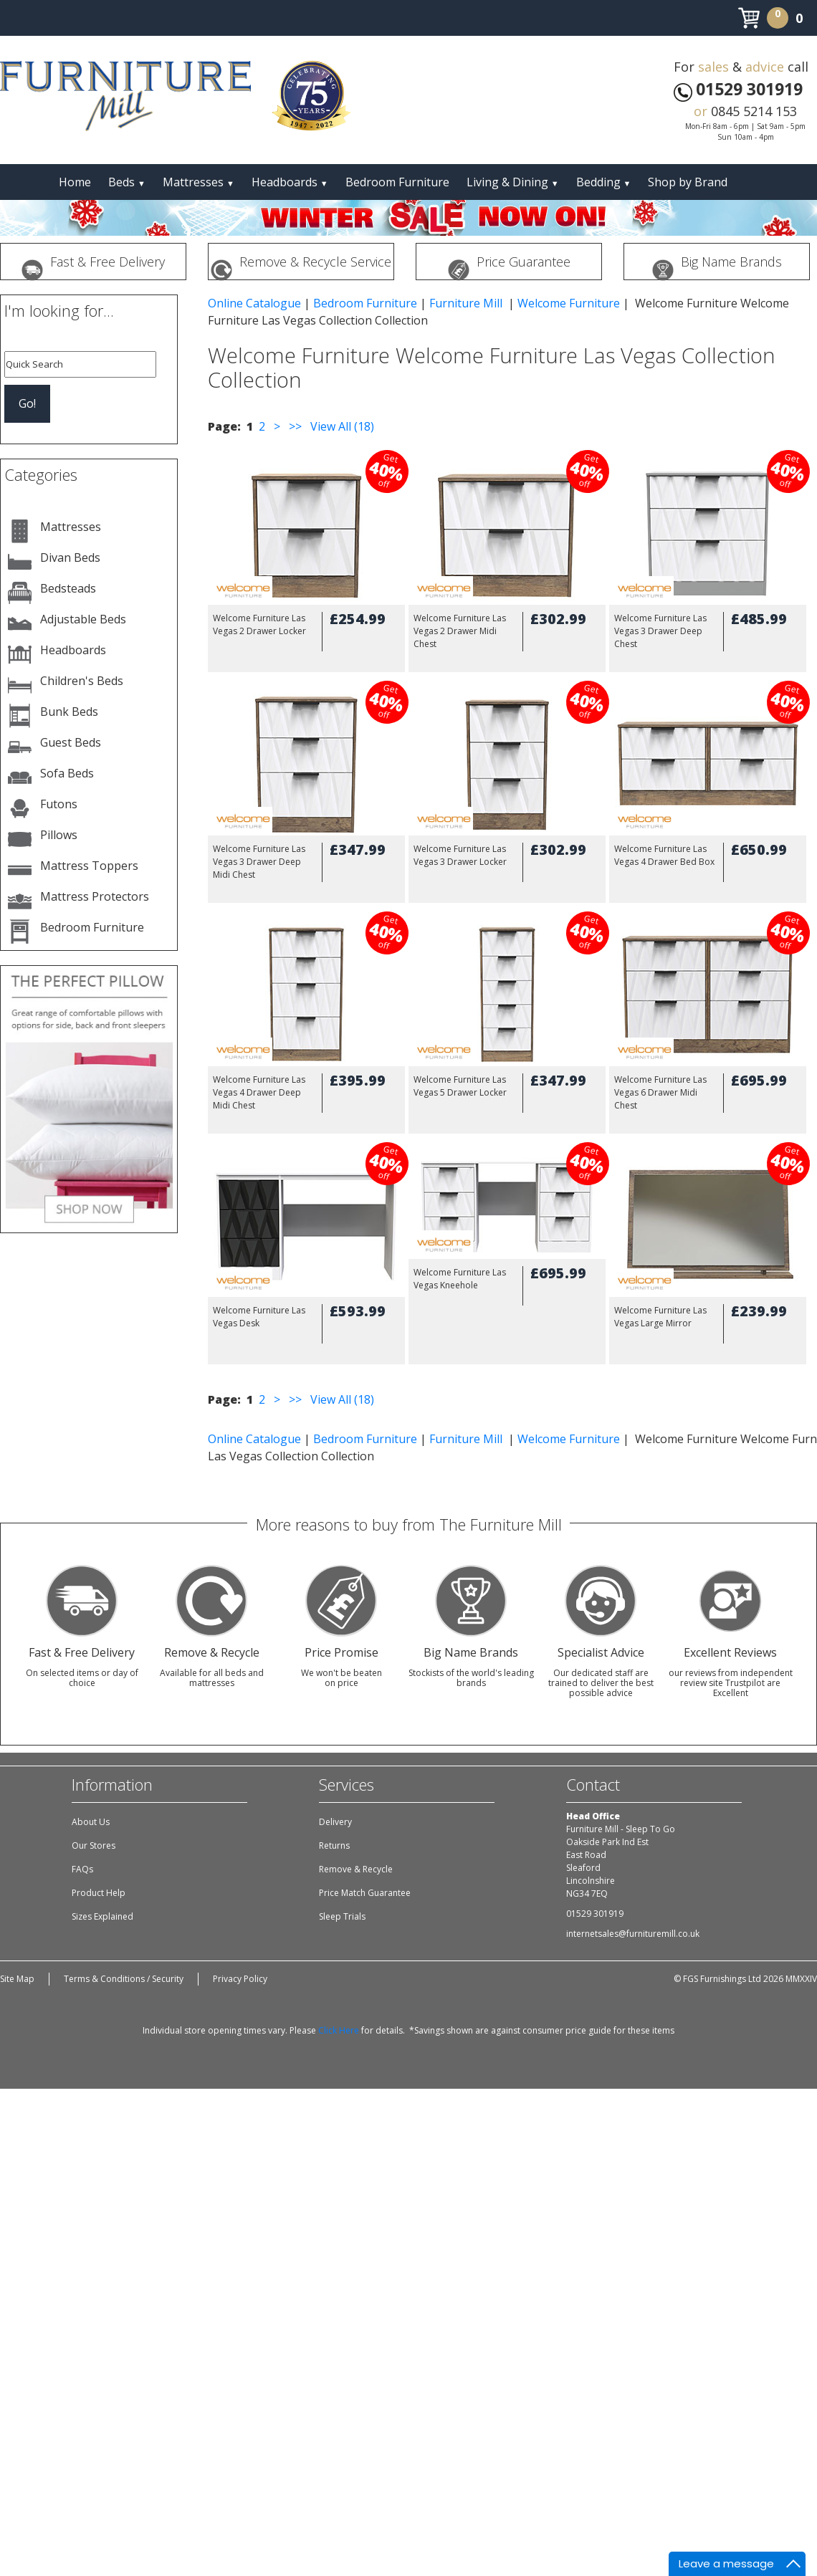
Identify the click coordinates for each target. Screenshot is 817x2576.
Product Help (98, 1893)
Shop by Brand (687, 182)
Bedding (603, 182)
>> (295, 426)
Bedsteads (68, 588)
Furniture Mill (467, 303)
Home (75, 182)
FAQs (82, 1869)
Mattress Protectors (94, 896)
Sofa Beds (67, 773)
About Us (91, 1822)
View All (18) (340, 426)
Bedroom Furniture (397, 182)
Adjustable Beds (83, 619)
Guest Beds (70, 742)
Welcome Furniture (568, 303)
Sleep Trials (342, 1916)
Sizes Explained (102, 1916)
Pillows (58, 835)
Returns (334, 1845)
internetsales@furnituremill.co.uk (632, 1934)
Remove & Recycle (356, 1869)
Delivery (335, 1822)
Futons (58, 804)
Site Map (17, 1979)
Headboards (290, 182)
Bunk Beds (69, 711)
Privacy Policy (240, 1979)
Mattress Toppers (89, 865)
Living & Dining (513, 182)
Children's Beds (81, 681)
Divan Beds (70, 557)
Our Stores (93, 1845)
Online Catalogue (254, 303)
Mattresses (198, 182)
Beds (126, 182)
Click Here (338, 2030)
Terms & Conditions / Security (123, 1979)
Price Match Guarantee (365, 1893)
